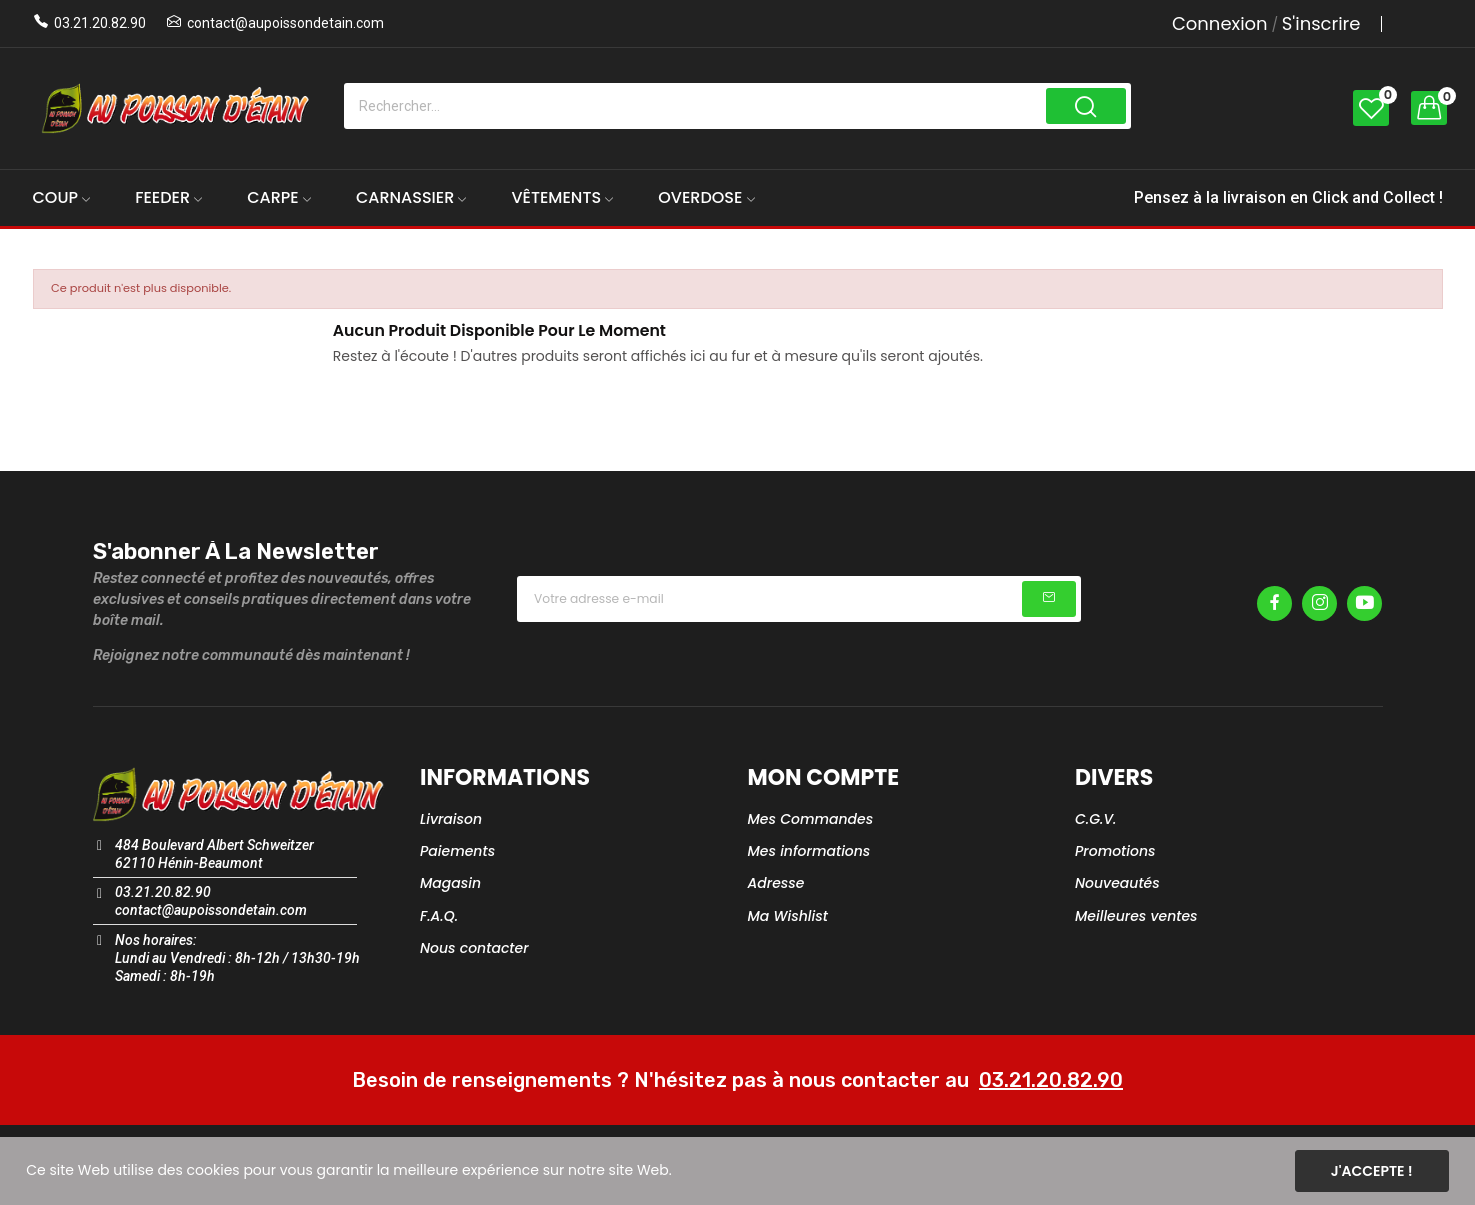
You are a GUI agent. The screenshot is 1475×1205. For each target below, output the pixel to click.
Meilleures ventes (1136, 916)
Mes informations (809, 851)
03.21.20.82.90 (100, 23)
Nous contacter (474, 948)
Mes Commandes (811, 819)
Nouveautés (1117, 883)
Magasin (450, 883)
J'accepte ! (1372, 1171)
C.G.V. (1095, 819)
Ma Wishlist (788, 916)
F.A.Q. (439, 916)
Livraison (451, 819)
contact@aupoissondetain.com (285, 23)
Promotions (1115, 851)
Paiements (457, 851)
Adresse (776, 883)
